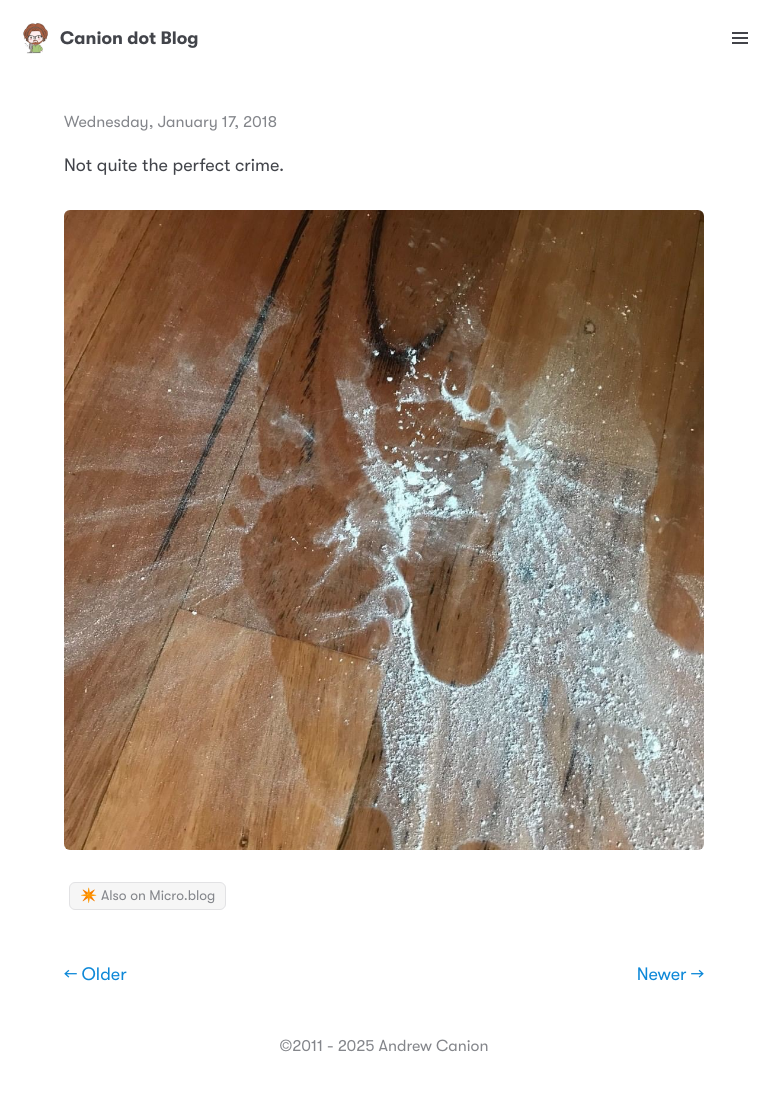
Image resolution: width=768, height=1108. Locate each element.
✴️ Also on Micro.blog (147, 896)
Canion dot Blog (109, 38)
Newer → (670, 975)
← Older (95, 975)
